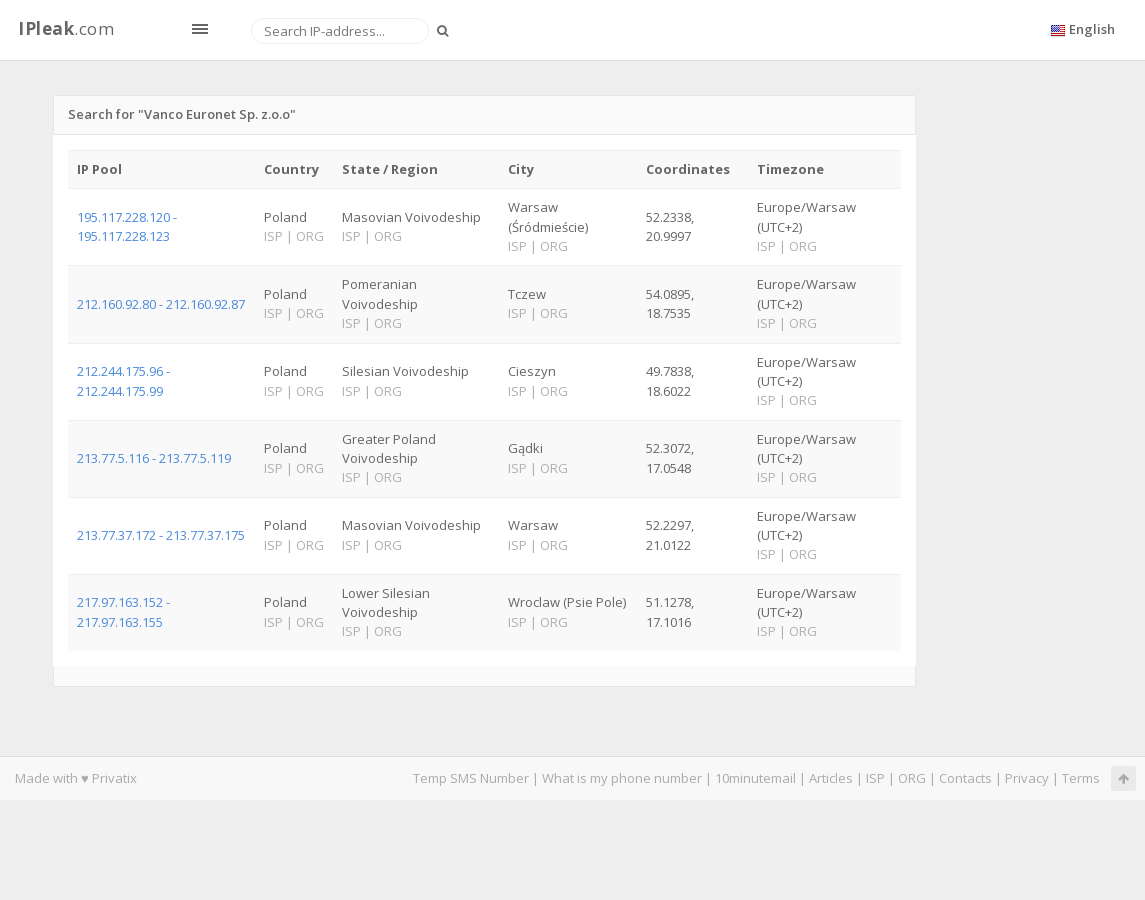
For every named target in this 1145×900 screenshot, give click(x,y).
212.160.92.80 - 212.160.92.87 (161, 304)
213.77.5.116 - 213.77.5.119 (154, 458)
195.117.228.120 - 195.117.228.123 (127, 226)
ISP (875, 778)
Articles (831, 778)
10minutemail (755, 778)
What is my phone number (622, 778)
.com (66, 28)
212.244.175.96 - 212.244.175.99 (123, 380)
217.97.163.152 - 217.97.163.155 (123, 611)
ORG (912, 778)
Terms (1081, 778)
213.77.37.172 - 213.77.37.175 (161, 535)
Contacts (965, 778)
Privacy (1027, 778)
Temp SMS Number (471, 778)
